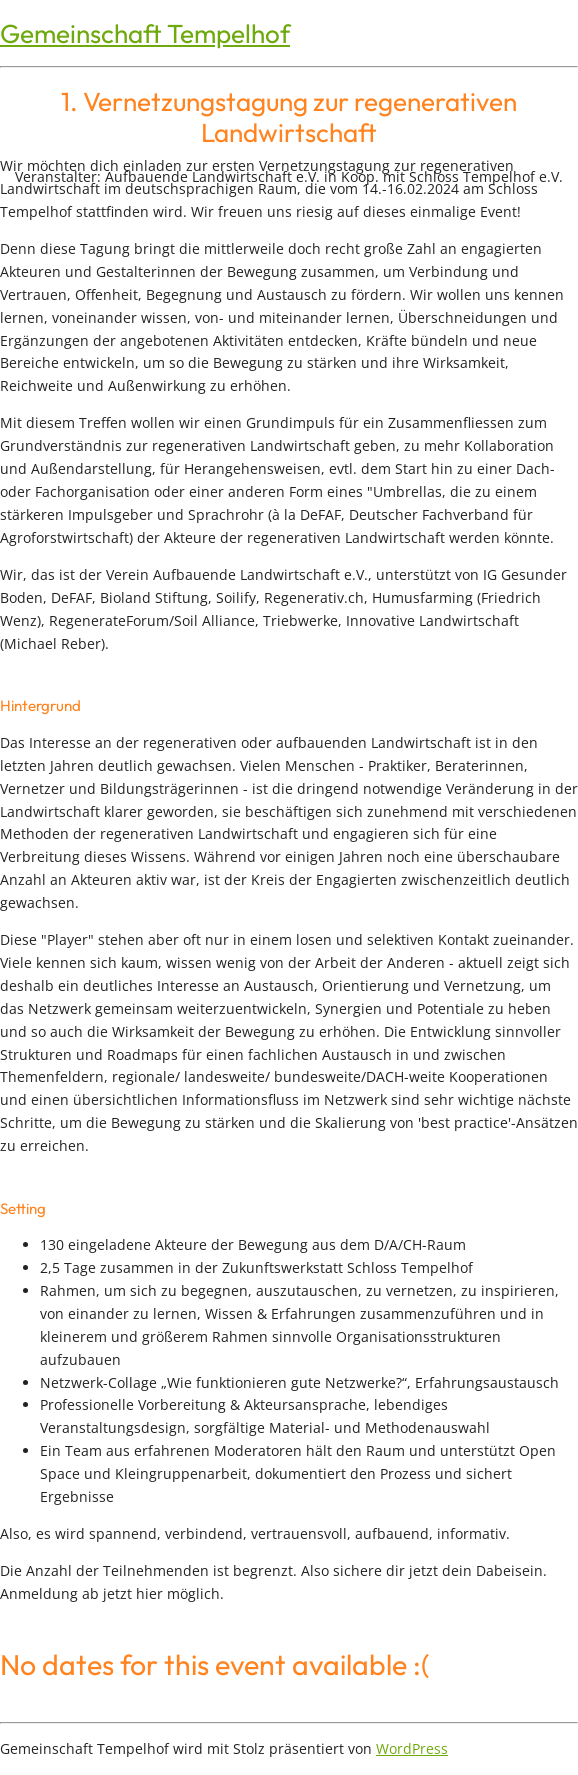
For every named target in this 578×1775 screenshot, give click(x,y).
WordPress (412, 1748)
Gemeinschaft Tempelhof (145, 33)
